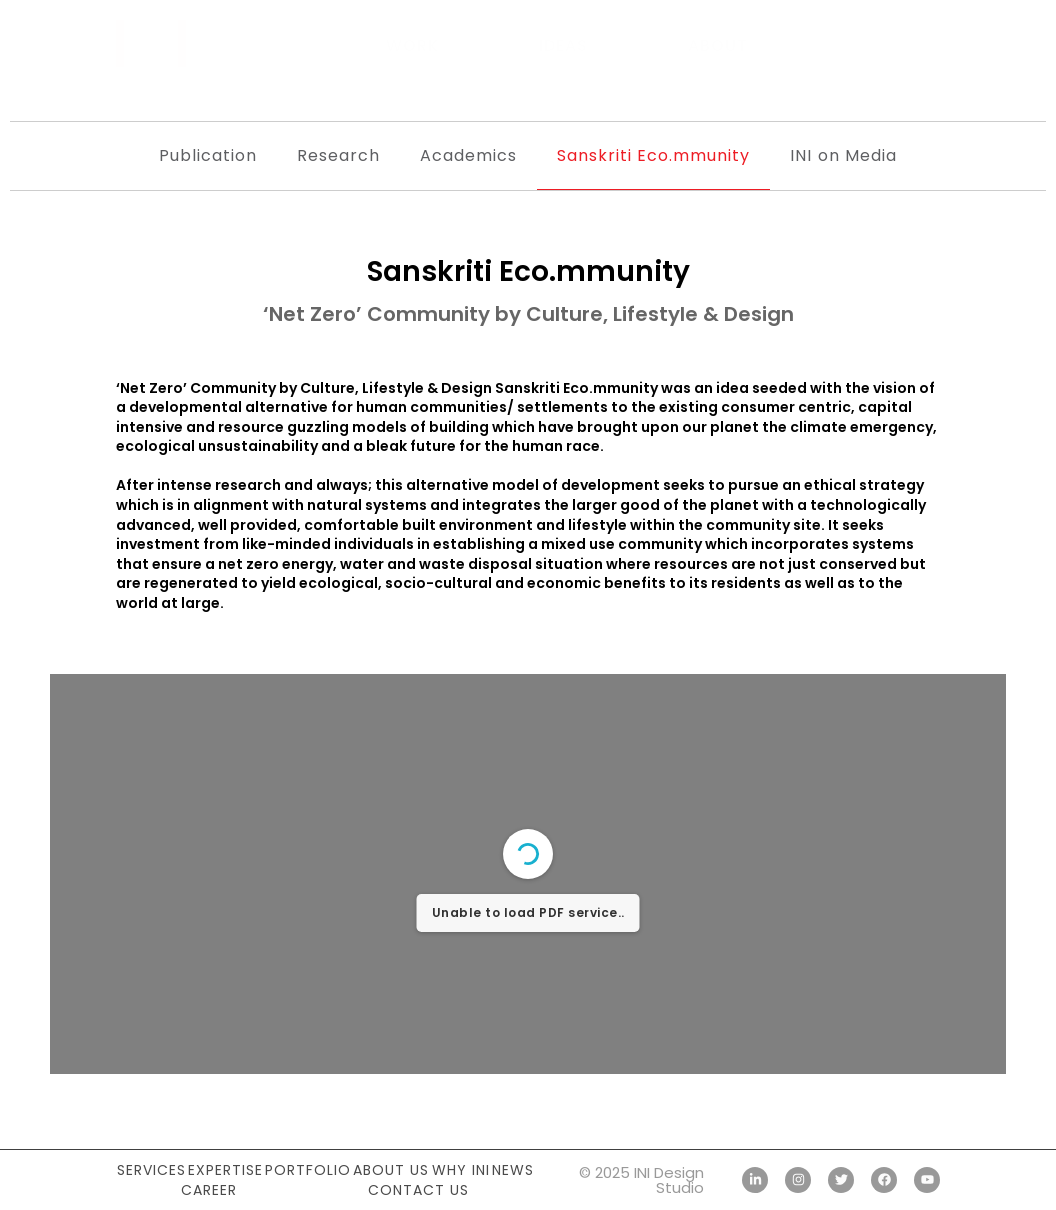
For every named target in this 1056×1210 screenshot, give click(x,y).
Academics (468, 155)
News (513, 1170)
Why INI (461, 1170)
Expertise (225, 1170)
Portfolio (308, 1170)
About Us (391, 1170)
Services (151, 1170)
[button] (920, 45)
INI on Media (843, 155)
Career (209, 1190)
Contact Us (418, 1190)
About (718, 45)
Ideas (563, 45)
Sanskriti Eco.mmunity (653, 155)
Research (338, 155)
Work (412, 45)
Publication (208, 155)
